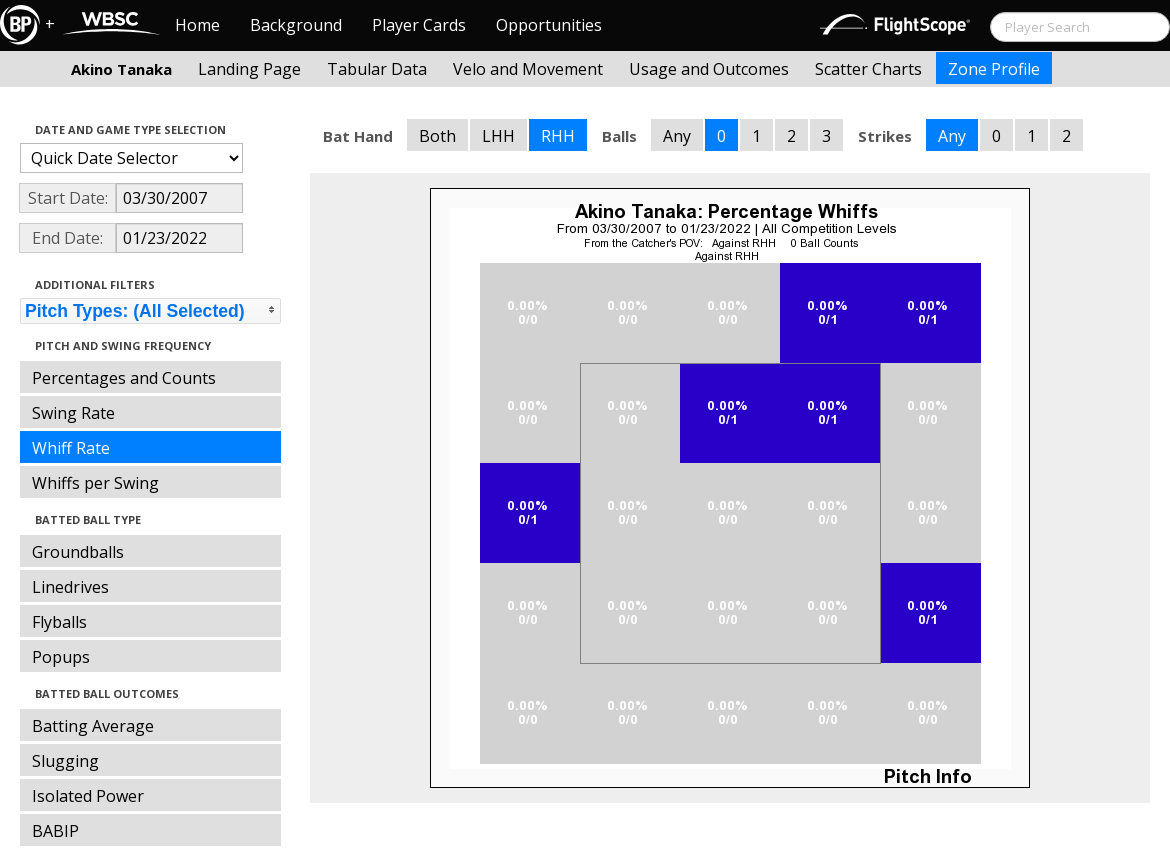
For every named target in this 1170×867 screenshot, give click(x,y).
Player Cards (419, 25)
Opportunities (549, 25)
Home (197, 25)
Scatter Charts (868, 69)
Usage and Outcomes (709, 69)
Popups (61, 657)
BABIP (55, 831)
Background (296, 25)
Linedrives (70, 587)
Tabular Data (377, 69)
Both (437, 136)
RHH (558, 136)
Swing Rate (73, 413)
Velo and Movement (528, 69)
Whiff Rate (71, 448)
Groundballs (78, 552)
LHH (498, 136)
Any (677, 136)
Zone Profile (994, 69)
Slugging (65, 761)
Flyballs (59, 622)
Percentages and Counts (124, 378)
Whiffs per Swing (95, 483)
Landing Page (249, 69)
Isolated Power (88, 796)
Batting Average (93, 726)
